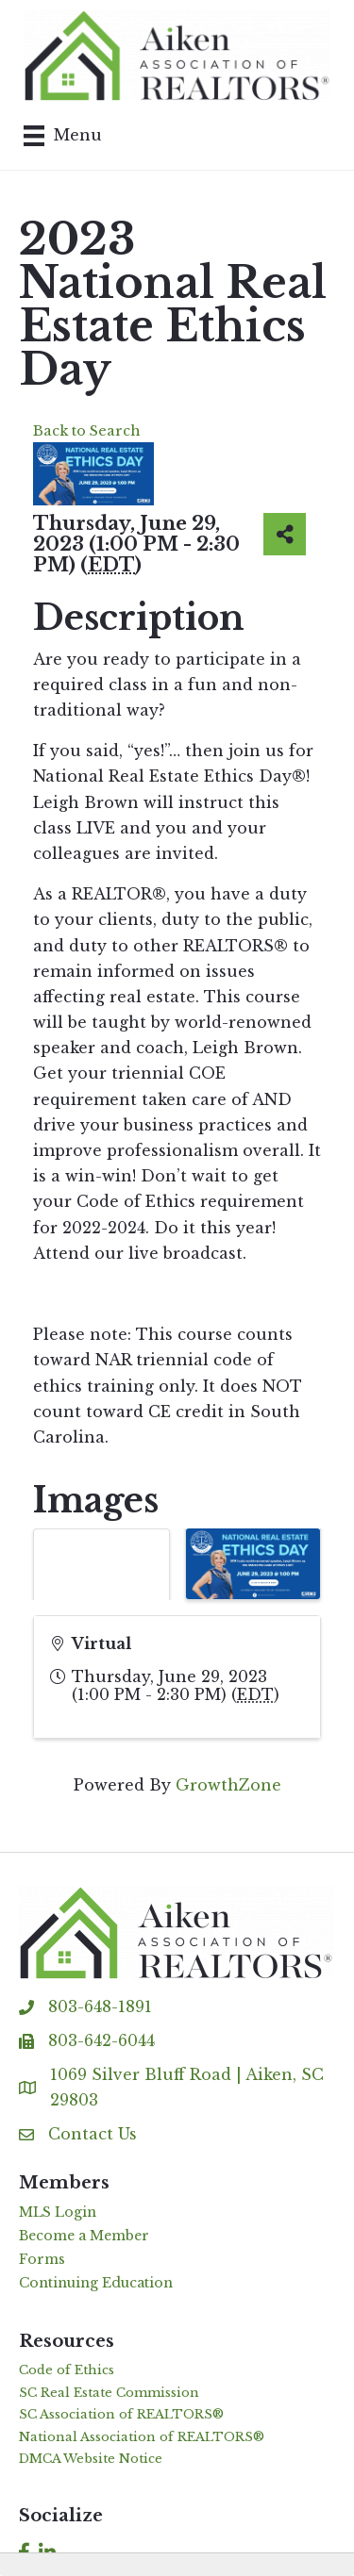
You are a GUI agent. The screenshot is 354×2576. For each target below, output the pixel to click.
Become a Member (84, 2235)
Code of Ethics (66, 2370)
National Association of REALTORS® (141, 2437)
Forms (42, 2259)
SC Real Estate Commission (109, 2393)
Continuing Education (96, 2282)
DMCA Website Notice (90, 2459)
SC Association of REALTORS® (121, 2414)
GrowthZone (228, 1784)
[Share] (284, 534)
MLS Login (57, 2212)
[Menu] (63, 136)
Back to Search (87, 430)
